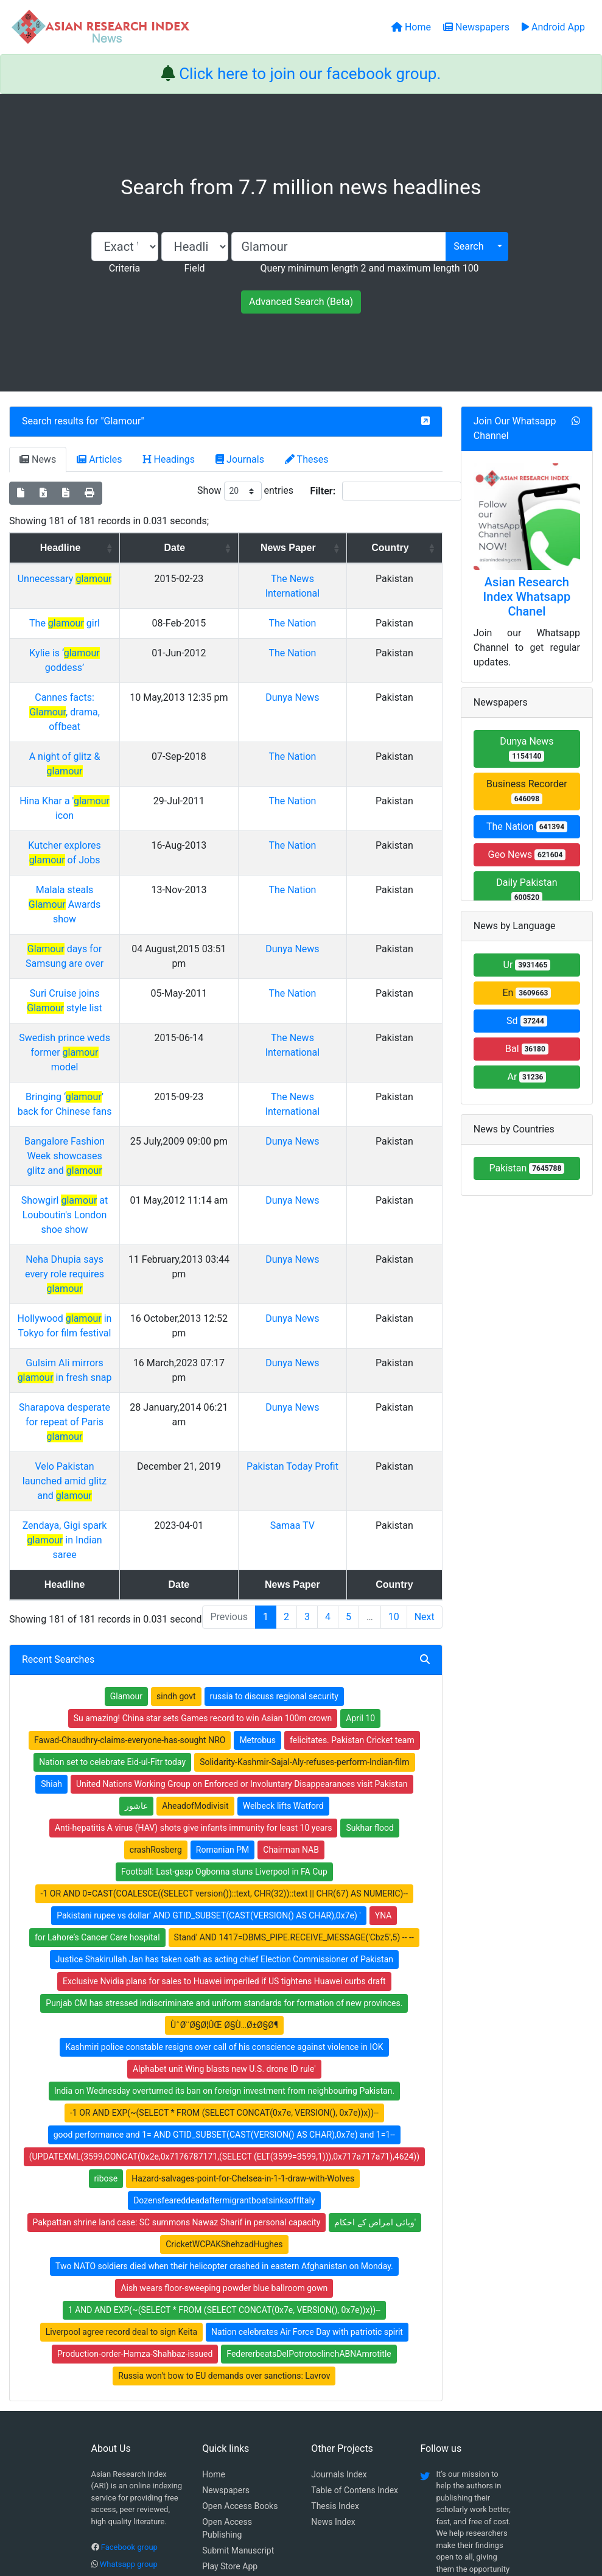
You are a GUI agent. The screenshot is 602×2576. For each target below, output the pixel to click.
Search (468, 246)
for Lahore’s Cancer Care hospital (97, 1718)
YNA (383, 1696)
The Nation (338, 623)
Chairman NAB (291, 1630)
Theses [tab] (307, 459)
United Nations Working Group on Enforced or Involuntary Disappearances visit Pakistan (242, 1565)
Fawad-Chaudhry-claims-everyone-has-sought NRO (129, 1521)
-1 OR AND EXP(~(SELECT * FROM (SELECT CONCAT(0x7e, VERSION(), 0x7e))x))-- (224, 1893)
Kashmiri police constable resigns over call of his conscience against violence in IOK (224, 1828)
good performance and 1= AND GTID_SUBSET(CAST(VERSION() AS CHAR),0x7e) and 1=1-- (224, 1915)
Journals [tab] (239, 459)
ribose (106, 1959)
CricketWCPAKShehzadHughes (224, 2025)
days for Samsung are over (105, 846)
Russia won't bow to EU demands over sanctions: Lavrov (224, 2156)
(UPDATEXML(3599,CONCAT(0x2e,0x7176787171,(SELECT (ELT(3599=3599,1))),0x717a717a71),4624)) (224, 1937)
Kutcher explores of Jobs (105, 787)
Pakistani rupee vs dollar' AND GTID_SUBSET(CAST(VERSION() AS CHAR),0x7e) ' (208, 1696)
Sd (526, 1021)
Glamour (122, 421)
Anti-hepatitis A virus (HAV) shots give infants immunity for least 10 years (193, 1608)
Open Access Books (240, 2287)
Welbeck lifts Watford (283, 1587)
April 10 (360, 1499)
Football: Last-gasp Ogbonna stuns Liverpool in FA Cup (224, 1652)
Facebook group (129, 2327)
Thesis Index (335, 2287)
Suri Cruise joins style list (105, 891)
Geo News (527, 854)
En (527, 992)
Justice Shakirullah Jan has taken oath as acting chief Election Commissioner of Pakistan (224, 1740)
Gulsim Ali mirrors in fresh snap (105, 1187)
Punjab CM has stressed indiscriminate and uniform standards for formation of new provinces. (224, 1784)
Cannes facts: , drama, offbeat (105, 683)
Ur (527, 964)
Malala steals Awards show (105, 817)
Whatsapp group (129, 2345)
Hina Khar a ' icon (105, 757)
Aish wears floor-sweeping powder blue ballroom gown (224, 2069)
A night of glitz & (105, 727)
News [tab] (37, 459)
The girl (105, 623)
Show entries (245, 491)
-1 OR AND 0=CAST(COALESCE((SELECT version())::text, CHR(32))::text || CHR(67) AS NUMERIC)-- (224, 1674)
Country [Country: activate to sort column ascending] (406, 547)
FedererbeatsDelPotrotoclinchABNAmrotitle (308, 2134)
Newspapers (226, 2271)
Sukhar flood (369, 1608)
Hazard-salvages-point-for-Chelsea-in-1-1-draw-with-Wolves (242, 1959)
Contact (341, 2505)
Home (213, 2255)
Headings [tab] (169, 459)
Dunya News (338, 683)
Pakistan (527, 1168)
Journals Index (338, 2255)
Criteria (124, 268)
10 (393, 1397)
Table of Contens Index (354, 2271)
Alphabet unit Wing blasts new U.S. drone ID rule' (224, 1850)
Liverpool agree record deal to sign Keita (121, 2113)
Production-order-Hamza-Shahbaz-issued (134, 2134)
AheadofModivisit (195, 1587)
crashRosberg (156, 1630)
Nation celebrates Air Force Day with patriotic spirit (307, 2113)
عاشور (136, 1587)
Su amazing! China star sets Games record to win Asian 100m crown (203, 1499)
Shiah (51, 1565)
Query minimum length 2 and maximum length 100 (369, 268)
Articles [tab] (99, 459)
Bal (526, 1049)
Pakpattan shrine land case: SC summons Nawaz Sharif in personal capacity (177, 2003)
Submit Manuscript (238, 2331)
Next (425, 1397)
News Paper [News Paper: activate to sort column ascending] (334, 547)
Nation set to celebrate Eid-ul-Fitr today (112, 1543)
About (297, 2505)
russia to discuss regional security (274, 1477)
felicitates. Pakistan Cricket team (352, 1521)
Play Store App (229, 2347)
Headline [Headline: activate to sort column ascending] (100, 547)
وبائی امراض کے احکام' (375, 2003)
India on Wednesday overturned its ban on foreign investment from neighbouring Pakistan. (224, 1871)
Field (194, 268)
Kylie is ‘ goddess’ (105, 653)
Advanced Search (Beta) (301, 301)
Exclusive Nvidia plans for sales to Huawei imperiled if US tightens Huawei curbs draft (224, 1762)
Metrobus (257, 1521)
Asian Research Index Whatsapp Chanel (527, 597)
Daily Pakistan (526, 890)
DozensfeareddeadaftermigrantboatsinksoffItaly (224, 1981)
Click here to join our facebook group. (310, 74)
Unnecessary (105, 578)
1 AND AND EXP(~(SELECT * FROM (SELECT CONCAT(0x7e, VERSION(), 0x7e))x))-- (224, 2091)
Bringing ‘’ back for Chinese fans (105, 965)
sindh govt (176, 1477)
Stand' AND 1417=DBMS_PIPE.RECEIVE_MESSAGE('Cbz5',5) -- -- (294, 1718)
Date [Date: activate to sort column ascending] (244, 547)
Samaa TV (338, 1321)
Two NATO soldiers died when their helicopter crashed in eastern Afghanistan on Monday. (224, 2047)
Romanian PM (223, 1630)
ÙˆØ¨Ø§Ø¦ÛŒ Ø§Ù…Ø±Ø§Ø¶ (224, 1806)
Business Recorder (526, 791)
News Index (333, 2303)
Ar (526, 1077)
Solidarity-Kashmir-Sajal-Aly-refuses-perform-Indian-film (304, 1543)
